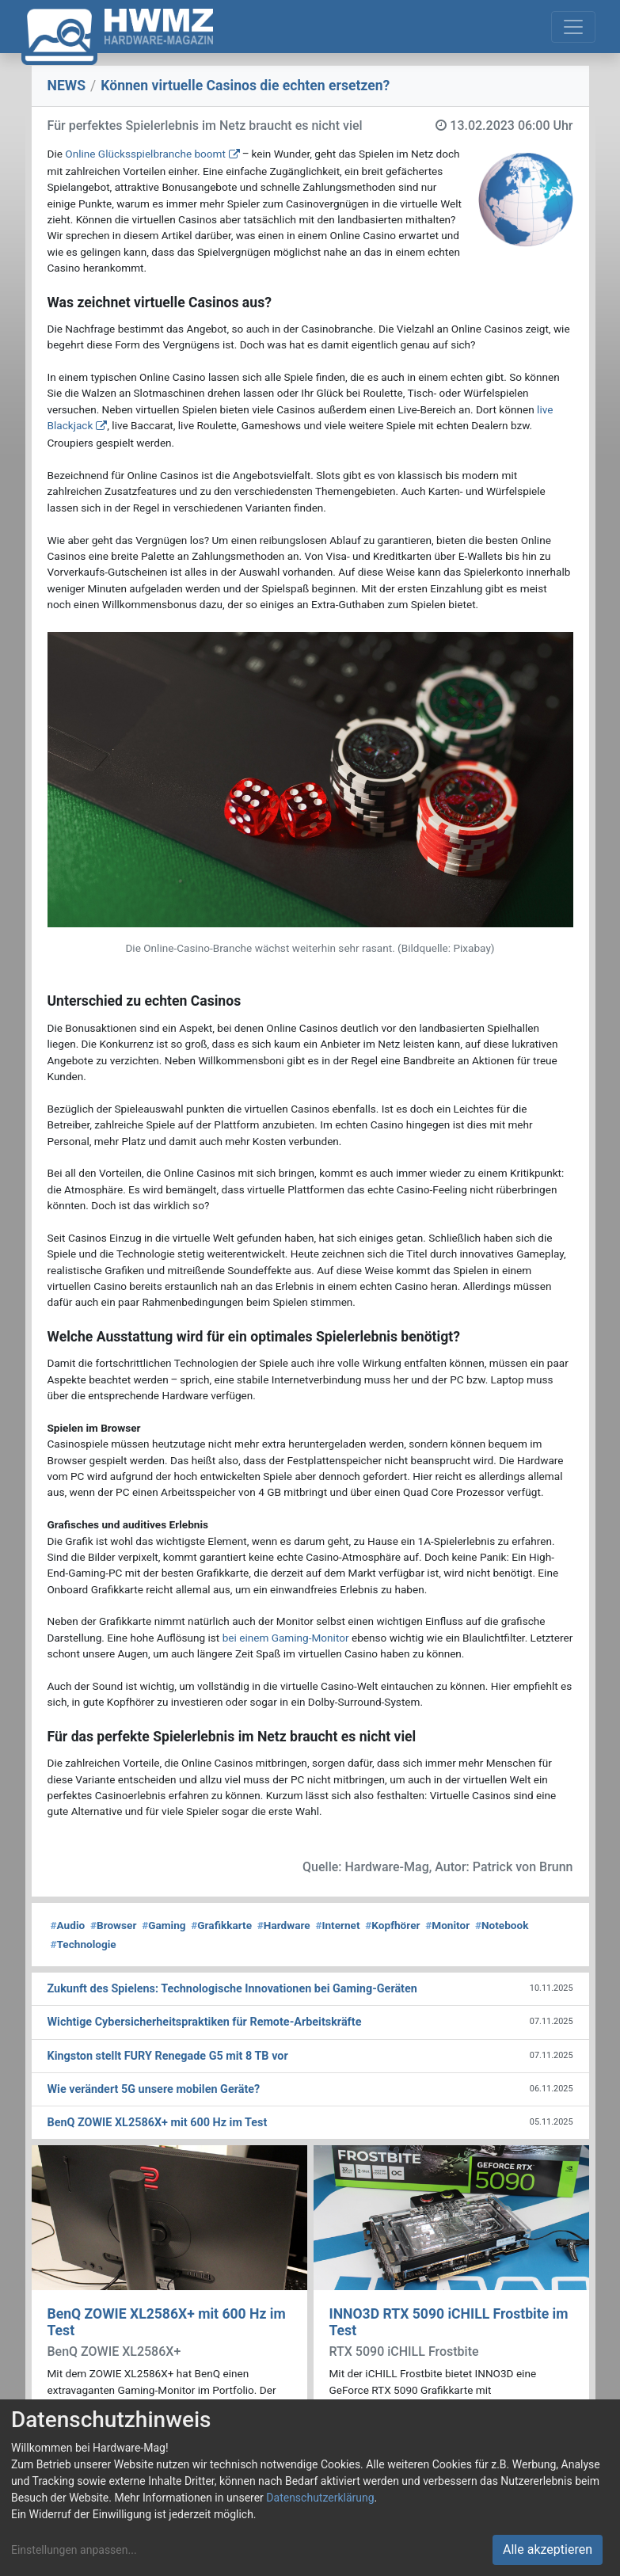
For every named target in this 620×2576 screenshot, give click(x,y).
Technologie (83, 1944)
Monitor (447, 1925)
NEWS (67, 85)
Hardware (283, 1925)
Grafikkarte (221, 1925)
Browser (113, 1925)
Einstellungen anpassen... (74, 2550)
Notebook (502, 1925)
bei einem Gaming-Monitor (286, 1637)
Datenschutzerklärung (320, 2497)
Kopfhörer (392, 1925)
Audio (68, 1925)
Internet (337, 1925)
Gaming (163, 1925)
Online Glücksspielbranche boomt (145, 153)
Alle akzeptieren (547, 2549)
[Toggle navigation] (573, 27)
